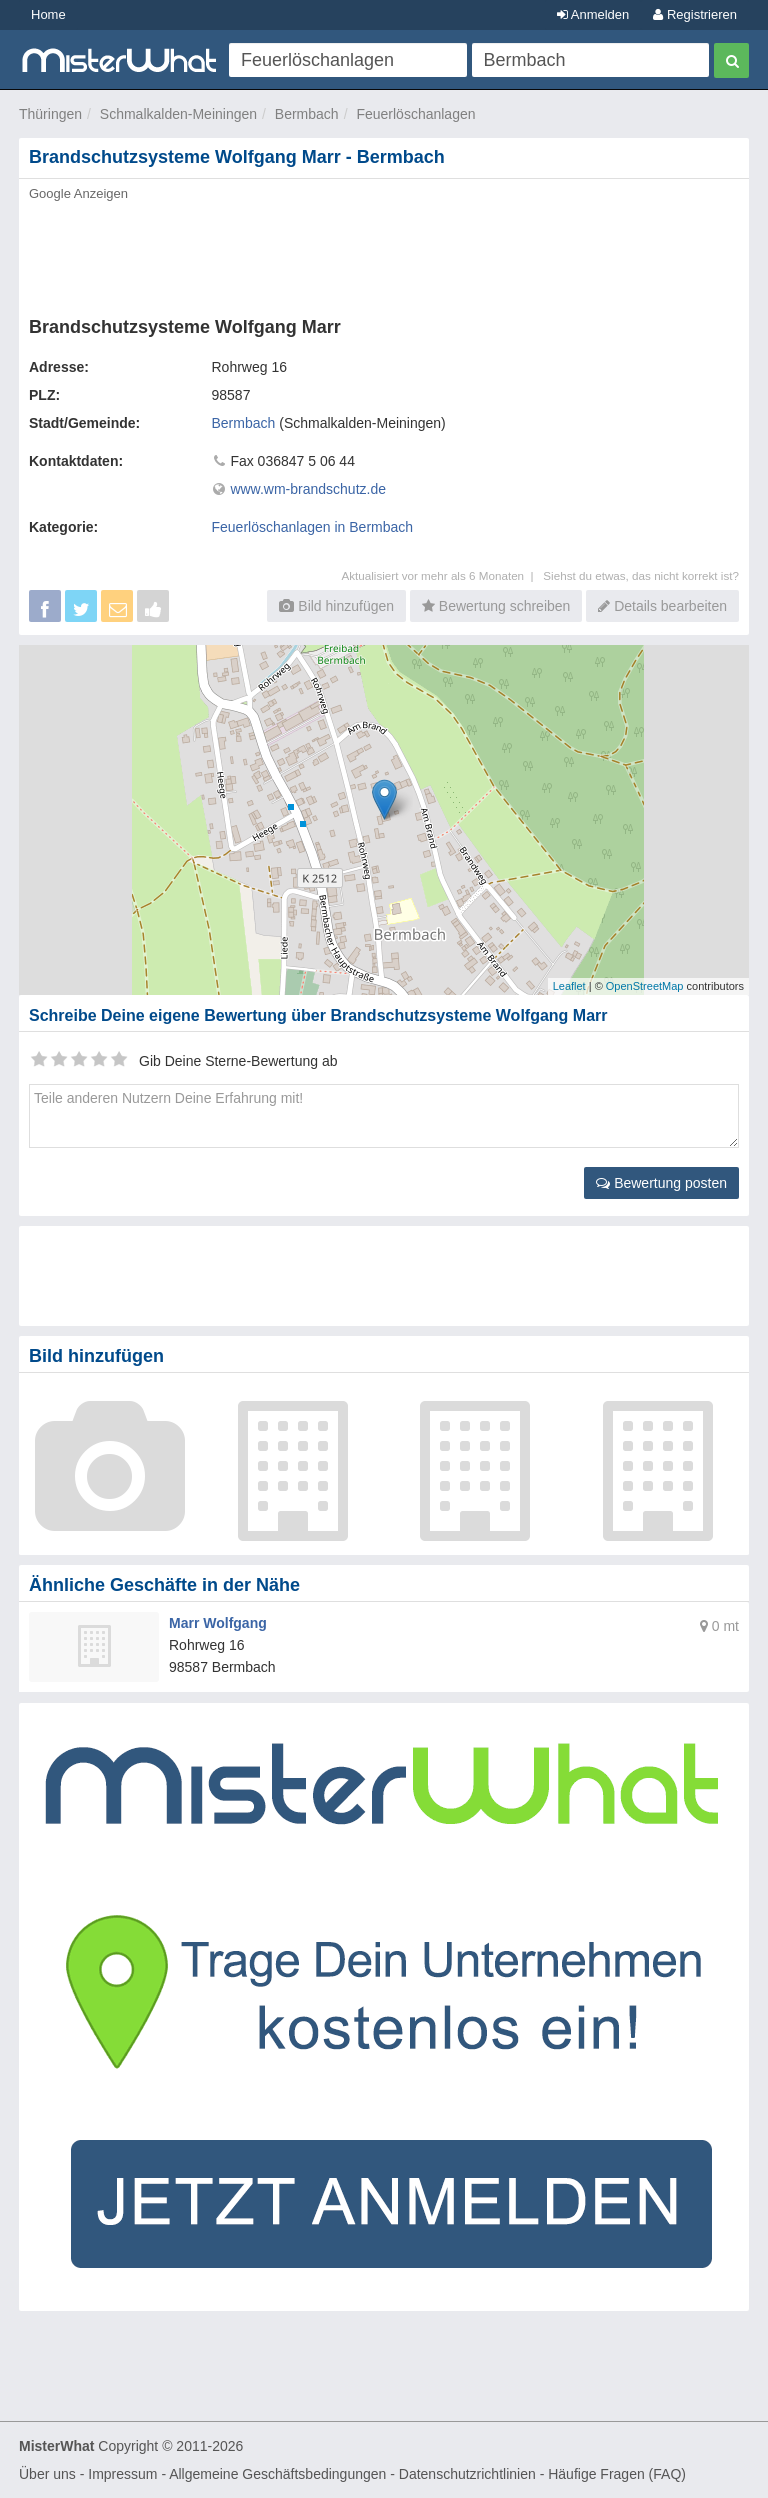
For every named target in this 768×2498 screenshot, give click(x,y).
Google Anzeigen (78, 193)
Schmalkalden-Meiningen (178, 114)
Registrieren (695, 14)
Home (48, 14)
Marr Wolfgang (218, 1623)
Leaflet (569, 986)
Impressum (122, 2474)
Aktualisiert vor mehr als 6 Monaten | (442, 575)
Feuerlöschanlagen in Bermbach (313, 527)
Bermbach (307, 114)
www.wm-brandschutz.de (308, 489)
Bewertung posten (661, 1183)
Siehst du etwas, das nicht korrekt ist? (641, 575)
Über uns (47, 2474)
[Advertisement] (384, 253)
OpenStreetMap (645, 986)
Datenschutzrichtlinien (467, 2474)
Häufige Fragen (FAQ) (617, 2474)
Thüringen (50, 114)
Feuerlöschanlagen (415, 114)
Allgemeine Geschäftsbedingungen (277, 2474)
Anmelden (593, 14)
